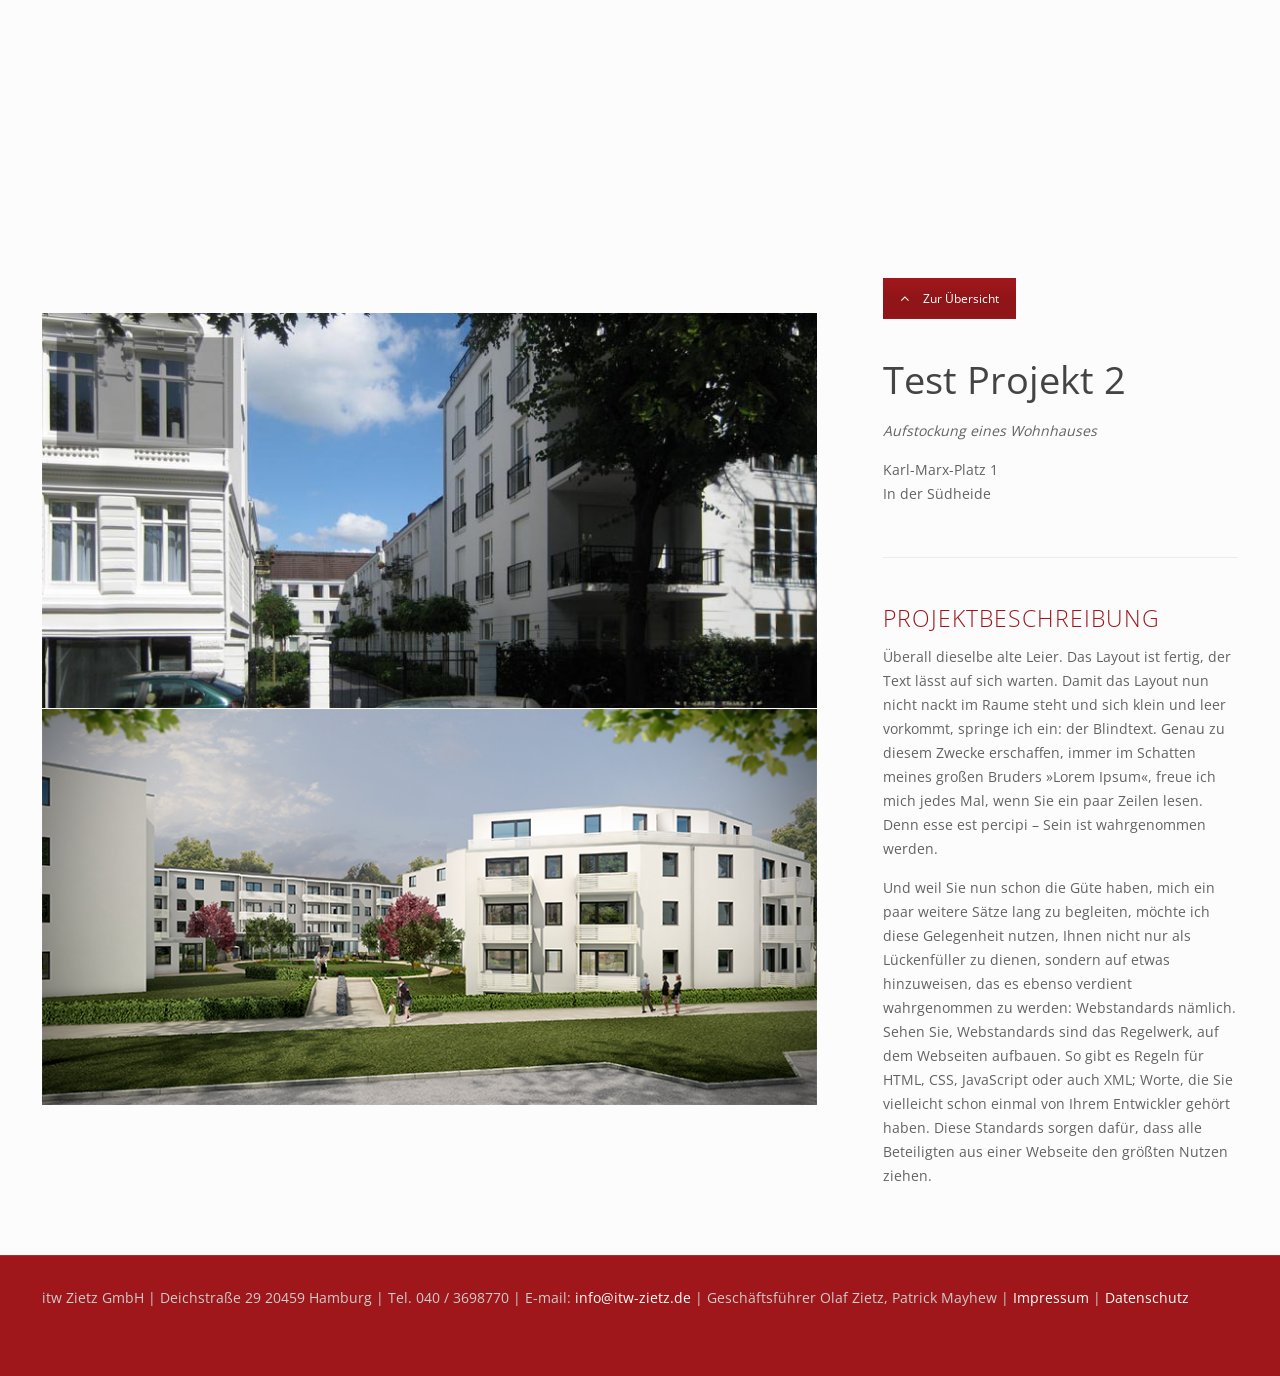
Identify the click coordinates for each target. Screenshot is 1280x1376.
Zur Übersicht (949, 298)
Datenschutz (1147, 1297)
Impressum (1051, 1297)
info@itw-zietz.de (633, 1297)
